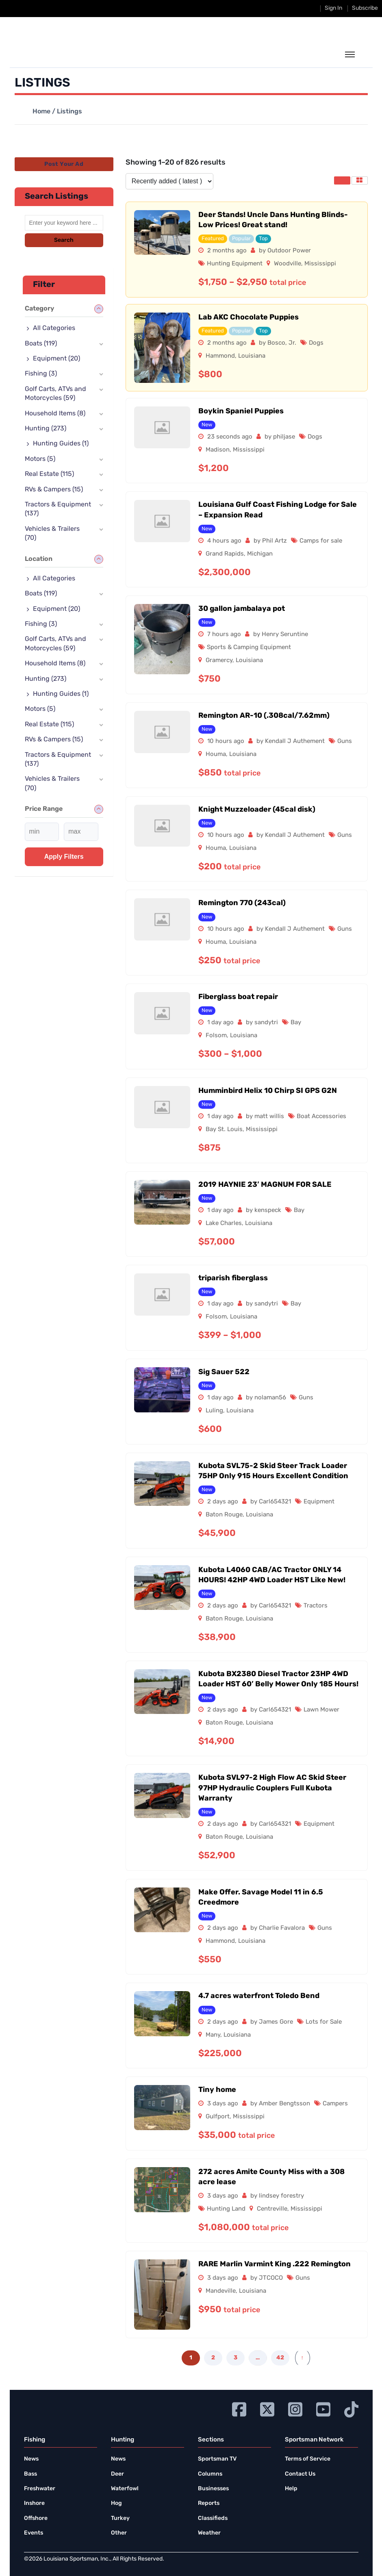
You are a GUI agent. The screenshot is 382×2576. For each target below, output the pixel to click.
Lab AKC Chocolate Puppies (248, 317)
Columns (210, 2474)
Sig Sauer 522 (224, 1372)
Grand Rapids (225, 554)
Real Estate (49, 474)
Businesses (213, 2489)
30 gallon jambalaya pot (241, 609)
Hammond (220, 356)
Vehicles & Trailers (52, 533)
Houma (216, 755)
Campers (335, 2104)
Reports (208, 2503)
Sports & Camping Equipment (249, 648)
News (31, 2459)
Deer (117, 2474)
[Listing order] (169, 181)
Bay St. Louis (224, 1130)
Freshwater (39, 2489)
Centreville (272, 2209)
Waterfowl (125, 2489)
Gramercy (219, 661)
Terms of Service (307, 2459)
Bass (30, 2474)
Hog (116, 2503)
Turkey (120, 2518)
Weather (209, 2533)
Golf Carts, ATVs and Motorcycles (55, 394)
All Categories (54, 328)
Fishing (41, 374)
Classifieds (213, 2518)
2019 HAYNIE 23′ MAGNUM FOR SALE (264, 1185)
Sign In (333, 8)
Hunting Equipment (235, 264)
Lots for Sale (324, 2022)
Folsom (216, 1036)
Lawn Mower (321, 1710)
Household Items (55, 414)
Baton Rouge (224, 1515)
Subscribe (365, 8)
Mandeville (221, 2291)
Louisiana (251, 356)
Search (64, 240)
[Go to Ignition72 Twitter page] (267, 2408)
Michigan (260, 554)
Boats (41, 344)
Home (41, 112)
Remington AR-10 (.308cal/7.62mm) (264, 716)
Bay (296, 1023)
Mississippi (320, 264)
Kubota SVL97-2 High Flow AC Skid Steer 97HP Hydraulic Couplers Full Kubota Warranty (272, 1788)
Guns (344, 741)
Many (213, 2035)
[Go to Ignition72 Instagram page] (295, 2408)
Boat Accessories (321, 1117)
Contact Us (300, 2474)
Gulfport (218, 2117)
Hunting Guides (61, 444)
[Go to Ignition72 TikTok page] (351, 2408)
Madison (218, 450)
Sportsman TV (217, 2459)
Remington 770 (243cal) (242, 903)
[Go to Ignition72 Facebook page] (239, 2408)
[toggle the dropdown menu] (350, 55)
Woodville (287, 264)
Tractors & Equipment (58, 509)
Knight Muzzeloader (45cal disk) (256, 810)
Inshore (34, 2503)
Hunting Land (226, 2209)
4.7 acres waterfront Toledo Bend (258, 1996)
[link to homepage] (61, 53)
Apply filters (64, 856)
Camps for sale (321, 541)
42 (280, 2358)
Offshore (36, 2518)
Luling (214, 1411)
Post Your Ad (63, 164)
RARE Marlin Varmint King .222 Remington (274, 2264)
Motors (40, 459)
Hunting (45, 429)
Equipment (319, 1502)
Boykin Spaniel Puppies (241, 411)
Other (119, 2533)
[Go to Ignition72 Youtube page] (323, 2408)
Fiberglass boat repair (238, 997)
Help (291, 2489)
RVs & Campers (54, 490)
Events (33, 2533)
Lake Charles (224, 1224)
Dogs (316, 343)
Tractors (316, 1606)
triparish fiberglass (233, 1278)
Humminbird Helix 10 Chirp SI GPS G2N (267, 1091)
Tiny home (217, 2090)
